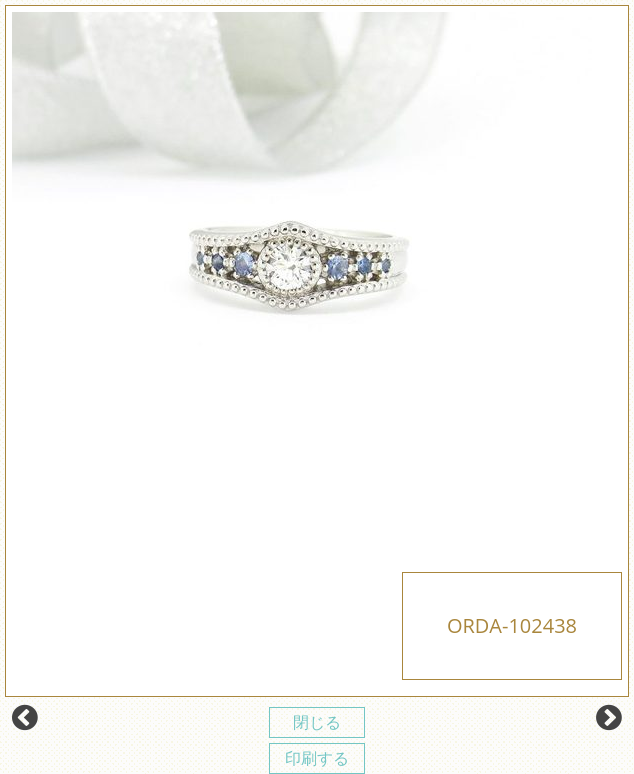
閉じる (317, 722)
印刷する (317, 758)
